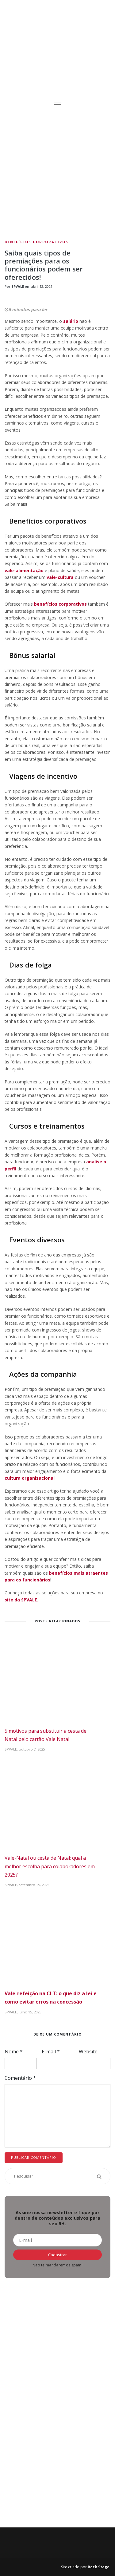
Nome (14, 2051)
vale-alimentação (25, 570)
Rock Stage (98, 2567)
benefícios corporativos (60, 604)
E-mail (51, 2051)
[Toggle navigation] (57, 104)
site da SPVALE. (21, 1600)
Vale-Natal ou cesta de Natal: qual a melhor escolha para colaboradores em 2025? (50, 1866)
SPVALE (17, 286)
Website (88, 2051)
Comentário (20, 2078)
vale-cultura (60, 577)
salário (70, 321)
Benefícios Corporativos (36, 241)
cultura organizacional (30, 1478)
